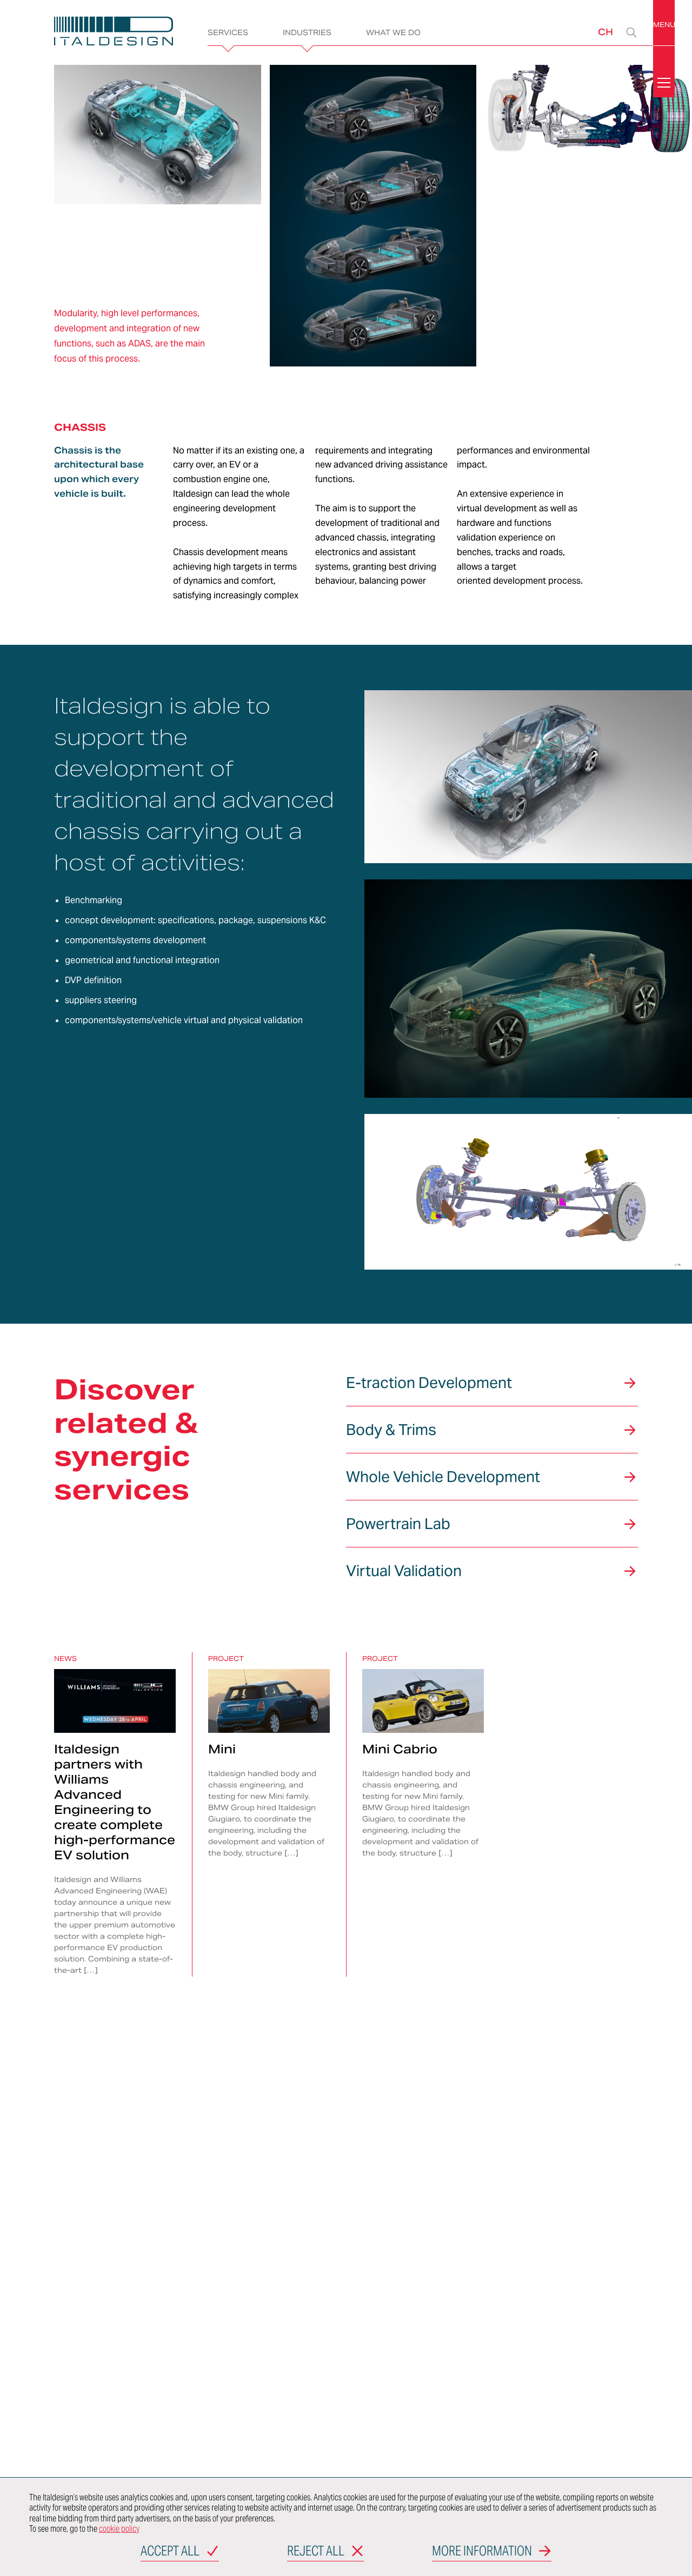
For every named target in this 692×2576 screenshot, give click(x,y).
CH (605, 31)
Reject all (315, 2552)
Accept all (170, 2552)
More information (482, 2552)
